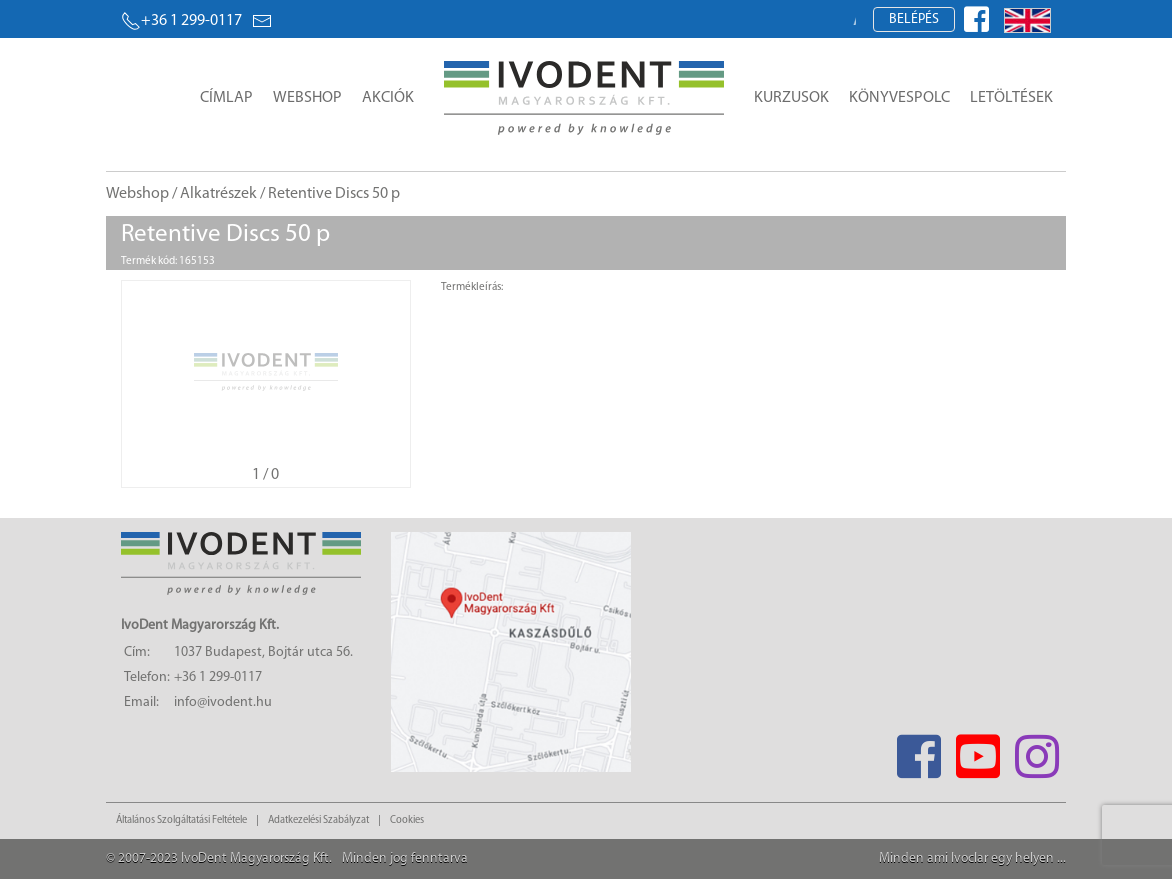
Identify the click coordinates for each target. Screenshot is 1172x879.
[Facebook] (918, 750)
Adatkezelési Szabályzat (318, 820)
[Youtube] (977, 750)
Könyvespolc (899, 98)
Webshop (307, 98)
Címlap (226, 98)
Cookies (407, 820)
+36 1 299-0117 (181, 21)
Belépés (914, 19)
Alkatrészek (218, 194)
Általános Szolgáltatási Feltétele (181, 820)
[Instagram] (1036, 750)
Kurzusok (791, 98)
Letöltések (1011, 98)
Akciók (388, 98)
